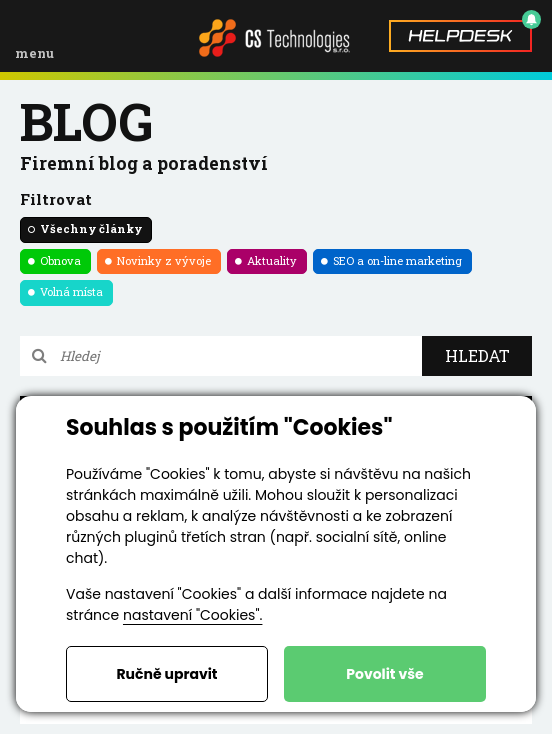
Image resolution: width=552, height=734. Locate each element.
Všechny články (91, 228)
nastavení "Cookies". (192, 615)
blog (86, 121)
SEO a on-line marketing (397, 260)
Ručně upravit (166, 674)
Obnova (60, 260)
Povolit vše (384, 674)
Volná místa (71, 291)
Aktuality (272, 260)
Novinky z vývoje (164, 260)
